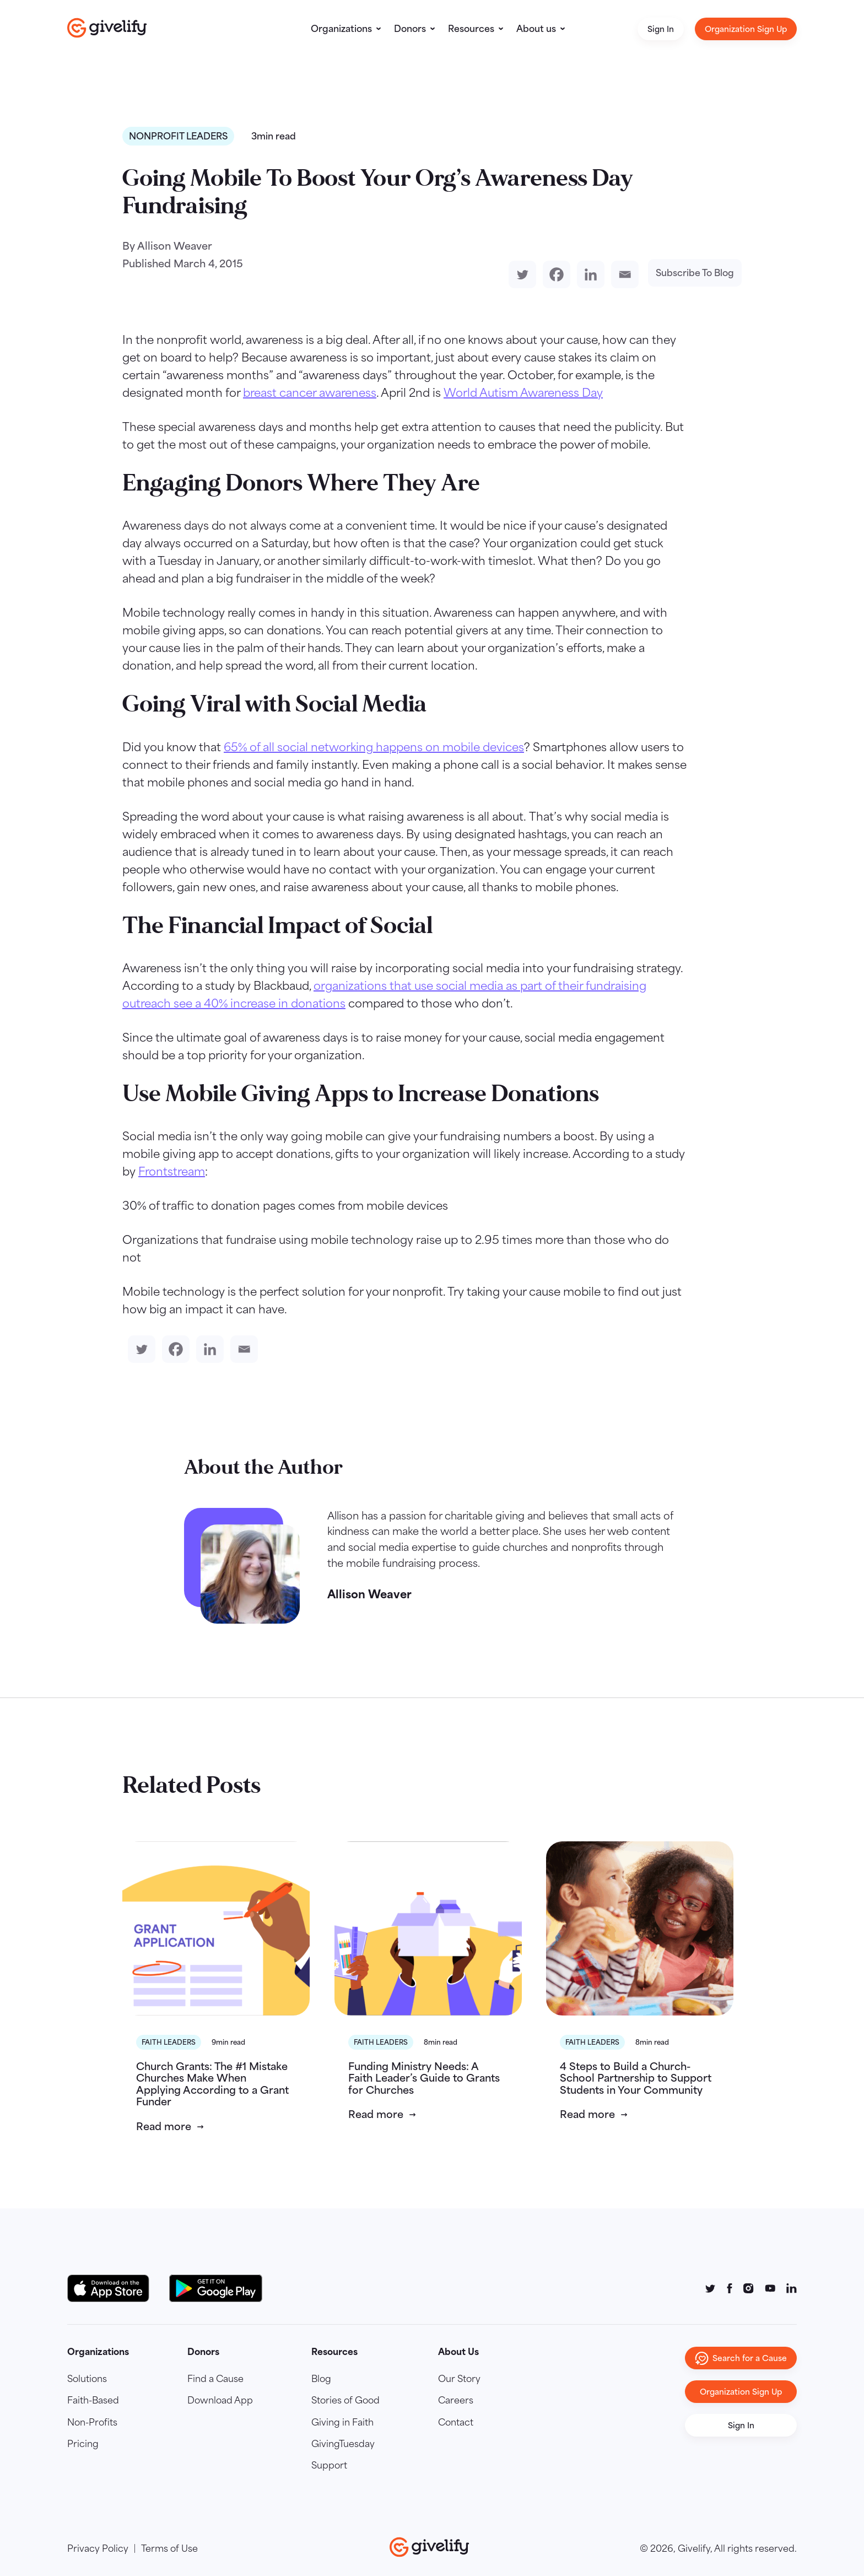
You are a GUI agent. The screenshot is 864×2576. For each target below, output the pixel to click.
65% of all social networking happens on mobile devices (374, 746)
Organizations (341, 28)
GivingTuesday (343, 2443)
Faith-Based (93, 2400)
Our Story (459, 2378)
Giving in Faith (342, 2422)
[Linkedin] (588, 274)
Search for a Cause (741, 2358)
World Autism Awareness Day (523, 392)
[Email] (623, 274)
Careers (455, 2400)
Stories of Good (345, 2400)
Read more (163, 2126)
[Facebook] (554, 274)
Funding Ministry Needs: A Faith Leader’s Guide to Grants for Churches (424, 2078)
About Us (458, 2351)
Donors (410, 28)
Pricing (83, 2443)
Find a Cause (215, 2378)
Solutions (87, 2378)
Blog (321, 2378)
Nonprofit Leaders (178, 136)
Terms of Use (169, 2548)
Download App (220, 2400)
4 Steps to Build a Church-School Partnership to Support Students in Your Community (635, 2078)
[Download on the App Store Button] (113, 2288)
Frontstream (171, 1171)
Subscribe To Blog (695, 272)
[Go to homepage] (107, 28)
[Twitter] (520, 274)
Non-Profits (92, 2422)
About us (536, 28)
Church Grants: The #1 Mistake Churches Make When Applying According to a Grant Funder (212, 2084)
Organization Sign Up (746, 29)
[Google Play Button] (215, 2288)
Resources (471, 28)
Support (329, 2465)
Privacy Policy (97, 2548)
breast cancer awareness (309, 392)
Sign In (660, 29)
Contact (455, 2422)
